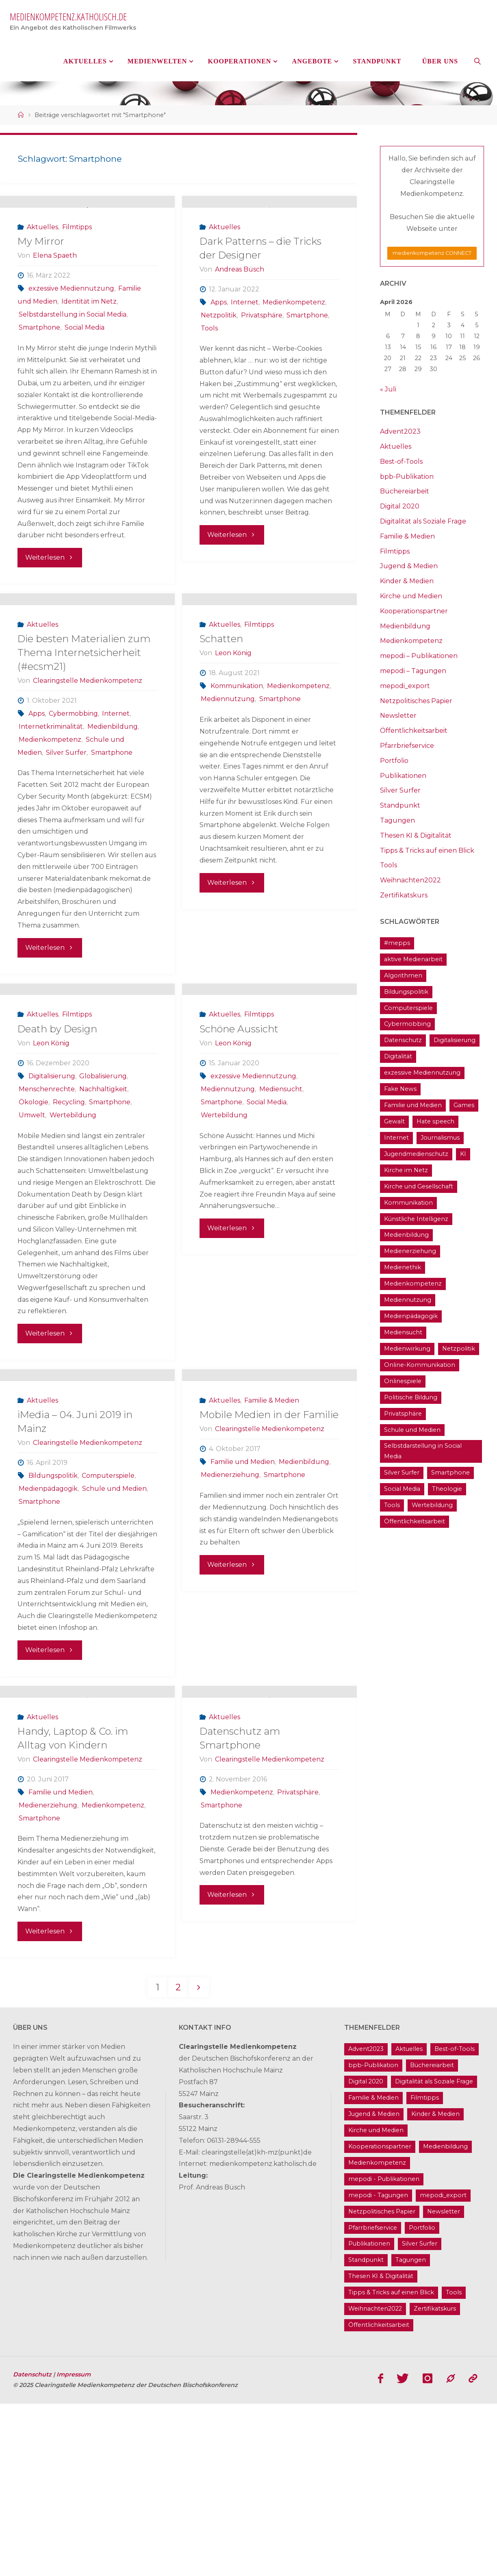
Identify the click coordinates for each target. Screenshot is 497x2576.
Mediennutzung (228, 767)
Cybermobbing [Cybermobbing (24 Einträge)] (407, 1023)
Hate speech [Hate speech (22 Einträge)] (435, 1121)
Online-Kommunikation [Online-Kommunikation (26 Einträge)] (419, 1364)
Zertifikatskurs (404, 895)
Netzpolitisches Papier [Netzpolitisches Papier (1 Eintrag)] (381, 2383)
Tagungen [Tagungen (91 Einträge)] (410, 2432)
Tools (209, 362)
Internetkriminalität (51, 795)
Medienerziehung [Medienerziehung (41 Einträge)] (410, 1251)
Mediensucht (280, 1191)
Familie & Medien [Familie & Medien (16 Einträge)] (373, 2270)
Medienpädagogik (48, 1625)
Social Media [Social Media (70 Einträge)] (402, 1488)
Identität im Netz (89, 335)
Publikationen (403, 776)
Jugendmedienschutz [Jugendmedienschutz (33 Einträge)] (416, 1154)
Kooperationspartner (414, 611)
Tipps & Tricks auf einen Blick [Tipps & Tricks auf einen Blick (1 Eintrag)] (391, 2465)
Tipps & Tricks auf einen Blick (427, 850)
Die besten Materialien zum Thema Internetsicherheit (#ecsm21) (83, 720)
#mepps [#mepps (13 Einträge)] (397, 943)
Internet (244, 336)
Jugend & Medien (409, 566)
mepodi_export (405, 686)
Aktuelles (42, 261)
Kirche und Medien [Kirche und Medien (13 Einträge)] (376, 2303)
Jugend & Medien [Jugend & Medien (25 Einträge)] (373, 2286)
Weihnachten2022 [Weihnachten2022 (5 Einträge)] (375, 2481)
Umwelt (32, 1217)
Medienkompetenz (294, 336)
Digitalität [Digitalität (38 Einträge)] (398, 1056)
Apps (219, 336)
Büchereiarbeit (404, 491)
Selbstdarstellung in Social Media (72, 348)
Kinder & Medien (407, 581)
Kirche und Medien (411, 596)
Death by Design (57, 1131)
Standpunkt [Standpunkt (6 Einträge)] (366, 2432)
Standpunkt (400, 805)
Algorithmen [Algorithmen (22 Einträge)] (403, 975)
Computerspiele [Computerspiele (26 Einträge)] (408, 1008)
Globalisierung (103, 1178)
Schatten (221, 707)
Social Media (84, 361)
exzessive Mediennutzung (71, 322)
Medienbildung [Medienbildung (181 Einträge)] (406, 1234)
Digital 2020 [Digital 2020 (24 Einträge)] (365, 2254)
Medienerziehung (230, 1613)
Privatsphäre (261, 349)
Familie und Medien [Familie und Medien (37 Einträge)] (413, 1105)
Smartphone (39, 361)
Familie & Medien (271, 1538)
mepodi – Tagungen (413, 671)
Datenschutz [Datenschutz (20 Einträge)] (403, 1040)
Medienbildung (112, 795)
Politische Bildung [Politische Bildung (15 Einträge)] (410, 1397)
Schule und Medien (114, 1625)
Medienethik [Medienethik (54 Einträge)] (402, 1267)
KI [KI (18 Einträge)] (463, 1154)
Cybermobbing (73, 782)
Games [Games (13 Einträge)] (464, 1105)
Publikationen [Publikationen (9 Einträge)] (369, 2416)
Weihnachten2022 (410, 880)
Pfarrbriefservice (407, 745)
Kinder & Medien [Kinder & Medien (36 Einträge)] (435, 2286)
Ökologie (33, 1204)
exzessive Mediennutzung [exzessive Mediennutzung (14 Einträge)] (422, 1072)
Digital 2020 (399, 506)
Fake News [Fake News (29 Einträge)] (400, 1089)
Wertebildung (73, 1217)
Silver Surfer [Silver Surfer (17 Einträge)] (401, 1472)
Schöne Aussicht (239, 1131)
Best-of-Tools (401, 461)
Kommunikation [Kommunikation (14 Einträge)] (408, 1202)
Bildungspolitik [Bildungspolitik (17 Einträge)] (406, 991)
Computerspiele (108, 1612)
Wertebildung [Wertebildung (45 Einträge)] (432, 1505)
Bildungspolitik (53, 1612)
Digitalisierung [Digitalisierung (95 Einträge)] (454, 1040)
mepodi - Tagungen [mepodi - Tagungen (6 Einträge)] (378, 2367)
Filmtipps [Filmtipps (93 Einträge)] (424, 2270)
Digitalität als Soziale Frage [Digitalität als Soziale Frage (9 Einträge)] (434, 2254)
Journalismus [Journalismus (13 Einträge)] (440, 1137)
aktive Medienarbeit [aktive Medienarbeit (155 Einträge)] (413, 959)
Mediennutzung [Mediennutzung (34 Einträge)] (407, 1299)
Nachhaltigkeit (103, 1191)
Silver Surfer (66, 821)
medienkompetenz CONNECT (432, 253)
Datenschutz (33, 2547)
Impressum (73, 2547)
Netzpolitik (219, 349)
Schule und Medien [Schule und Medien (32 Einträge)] (412, 1430)
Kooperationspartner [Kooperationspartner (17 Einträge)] (379, 2319)
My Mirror (40, 275)
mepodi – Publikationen (419, 656)
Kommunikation (237, 754)
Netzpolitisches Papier (416, 701)
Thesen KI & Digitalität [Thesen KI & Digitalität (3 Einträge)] (380, 2448)
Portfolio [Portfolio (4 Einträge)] (422, 2400)
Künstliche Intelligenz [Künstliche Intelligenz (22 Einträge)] (416, 1219)
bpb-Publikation (407, 476)
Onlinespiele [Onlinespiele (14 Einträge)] (402, 1381)
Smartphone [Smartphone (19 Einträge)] (450, 1472)
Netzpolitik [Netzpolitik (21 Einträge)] (458, 1348)
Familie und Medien (243, 1600)
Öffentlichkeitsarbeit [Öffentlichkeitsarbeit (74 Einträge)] (414, 1521)
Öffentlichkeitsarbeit (413, 730)
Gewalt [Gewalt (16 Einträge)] (394, 1121)
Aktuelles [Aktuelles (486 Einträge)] (409, 2221)
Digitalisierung (51, 1178)
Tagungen (397, 820)
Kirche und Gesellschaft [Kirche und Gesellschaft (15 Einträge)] (418, 1186)
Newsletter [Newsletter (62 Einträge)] (443, 2383)
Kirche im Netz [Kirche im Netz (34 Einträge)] (406, 1170)
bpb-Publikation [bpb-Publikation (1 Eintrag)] (373, 2238)
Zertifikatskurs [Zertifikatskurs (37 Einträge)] (435, 2481)
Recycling (69, 1204)
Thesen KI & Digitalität (415, 835)
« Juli (388, 389)
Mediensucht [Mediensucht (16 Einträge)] (403, 1332)
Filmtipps (77, 261)
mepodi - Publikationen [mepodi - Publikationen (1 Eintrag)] (383, 2351)
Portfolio (394, 761)
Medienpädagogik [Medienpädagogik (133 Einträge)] (411, 1316)
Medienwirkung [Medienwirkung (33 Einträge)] (407, 1348)
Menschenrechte (47, 1191)
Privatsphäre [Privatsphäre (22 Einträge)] (403, 1413)
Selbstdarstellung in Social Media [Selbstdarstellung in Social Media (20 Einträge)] (423, 1451)
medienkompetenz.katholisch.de (68, 16)
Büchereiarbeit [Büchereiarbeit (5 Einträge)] (432, 2238)
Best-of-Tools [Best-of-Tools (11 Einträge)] (454, 2221)
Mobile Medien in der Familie (269, 1553)
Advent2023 (400, 431)
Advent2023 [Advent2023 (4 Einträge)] (366, 2221)
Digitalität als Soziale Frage (423, 521)
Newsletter (398, 715)
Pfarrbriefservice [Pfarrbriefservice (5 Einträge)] (372, 2400)
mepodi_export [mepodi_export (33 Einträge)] (443, 2367)
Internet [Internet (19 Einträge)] (396, 1137)
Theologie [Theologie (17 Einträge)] (447, 1488)
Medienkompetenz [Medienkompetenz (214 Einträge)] (413, 1283)
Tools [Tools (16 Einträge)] (392, 1505)
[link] (478, 61)
